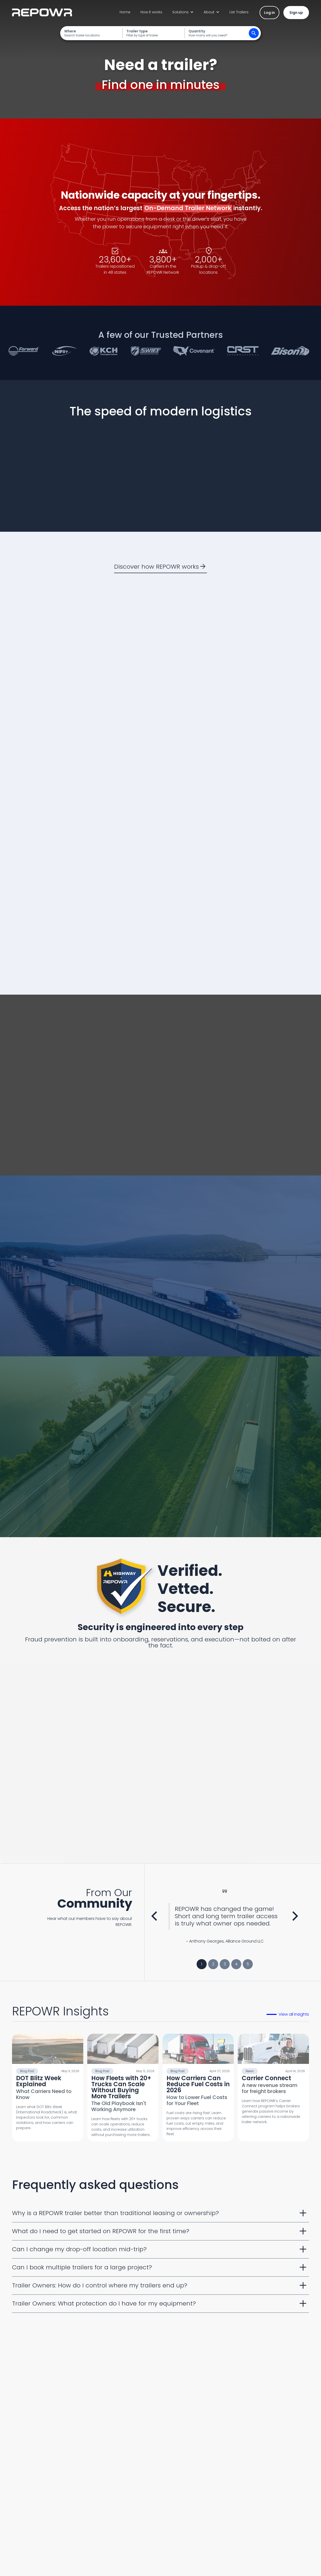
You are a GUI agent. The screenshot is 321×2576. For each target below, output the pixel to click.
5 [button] (248, 1964)
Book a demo (44, 1266)
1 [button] (201, 1964)
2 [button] (213, 1964)
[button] (183, 12)
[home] (42, 13)
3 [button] (225, 1964)
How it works (151, 12)
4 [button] (236, 1964)
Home (125, 12)
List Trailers (239, 12)
